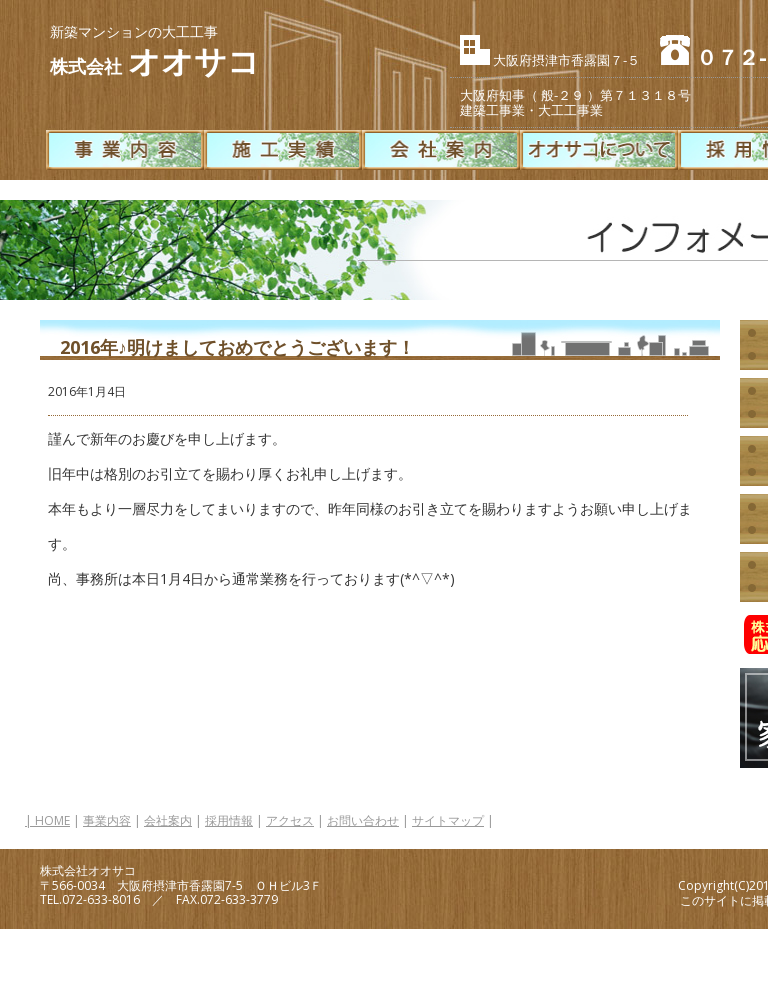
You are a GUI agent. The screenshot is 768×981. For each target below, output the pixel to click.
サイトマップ (448, 820)
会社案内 (168, 820)
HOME (52, 820)
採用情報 (229, 820)
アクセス (290, 820)
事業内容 (107, 820)
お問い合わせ (363, 820)
